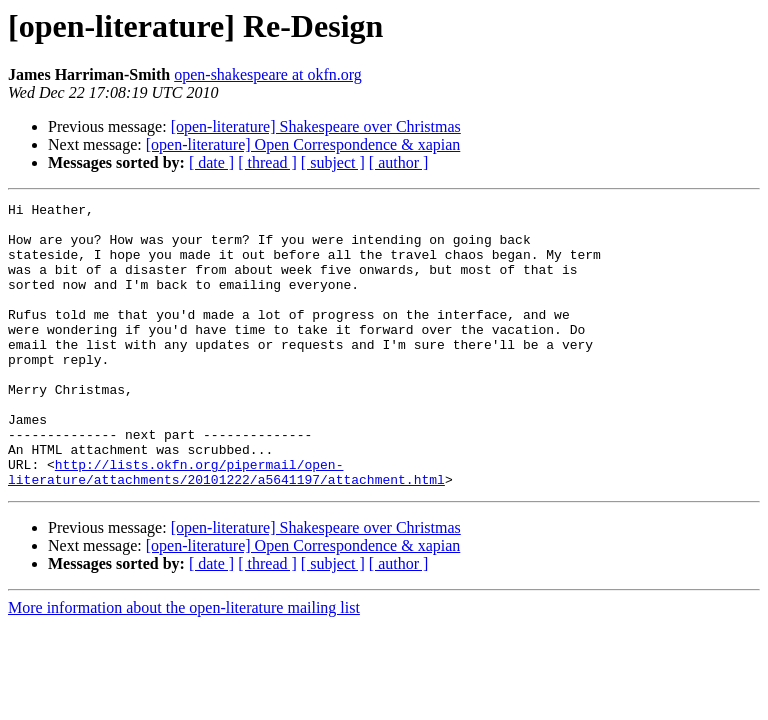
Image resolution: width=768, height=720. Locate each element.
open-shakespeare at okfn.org (268, 74)
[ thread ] (267, 162)
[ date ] (211, 162)
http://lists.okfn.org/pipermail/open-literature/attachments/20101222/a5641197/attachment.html (226, 527)
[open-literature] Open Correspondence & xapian (303, 144)
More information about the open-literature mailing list (184, 664)
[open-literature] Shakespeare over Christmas (316, 126)
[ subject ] (333, 162)
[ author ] (399, 162)
